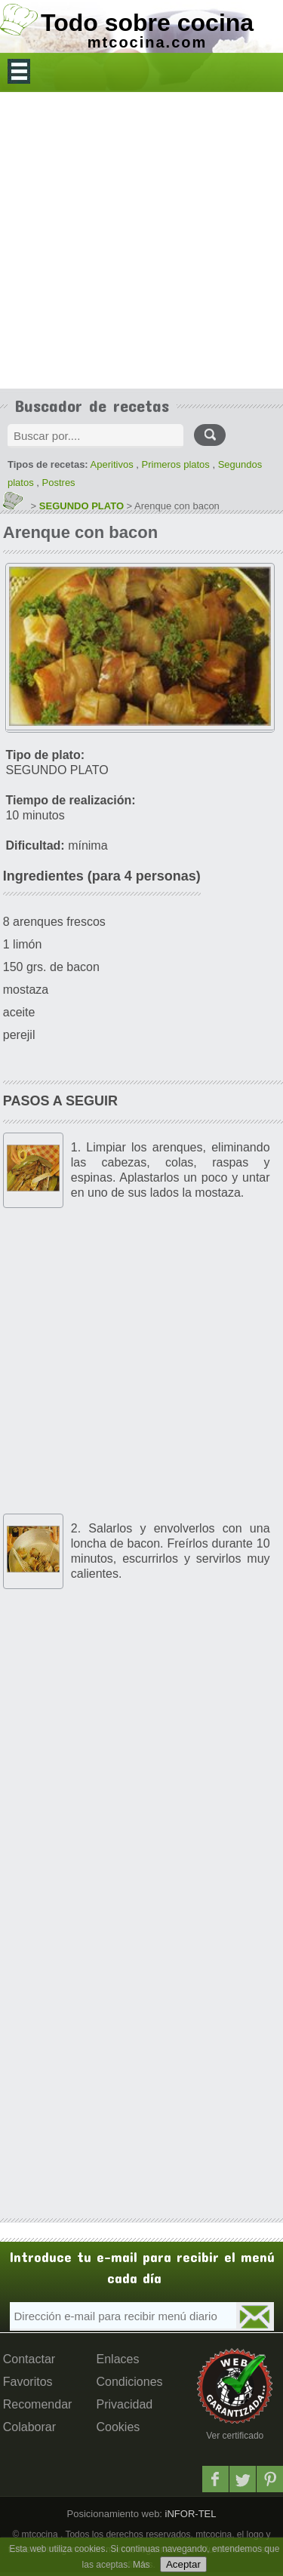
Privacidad (125, 2404)
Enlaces (118, 2359)
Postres (58, 482)
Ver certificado (234, 2435)
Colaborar (29, 2427)
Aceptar (183, 2564)
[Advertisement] (141, 239)
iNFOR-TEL (189, 2513)
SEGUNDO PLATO (81, 506)
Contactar (29, 2359)
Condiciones (130, 2381)
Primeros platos (176, 464)
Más (141, 2564)
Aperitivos (112, 464)
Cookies (118, 2427)
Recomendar (37, 2404)
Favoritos (28, 2381)
